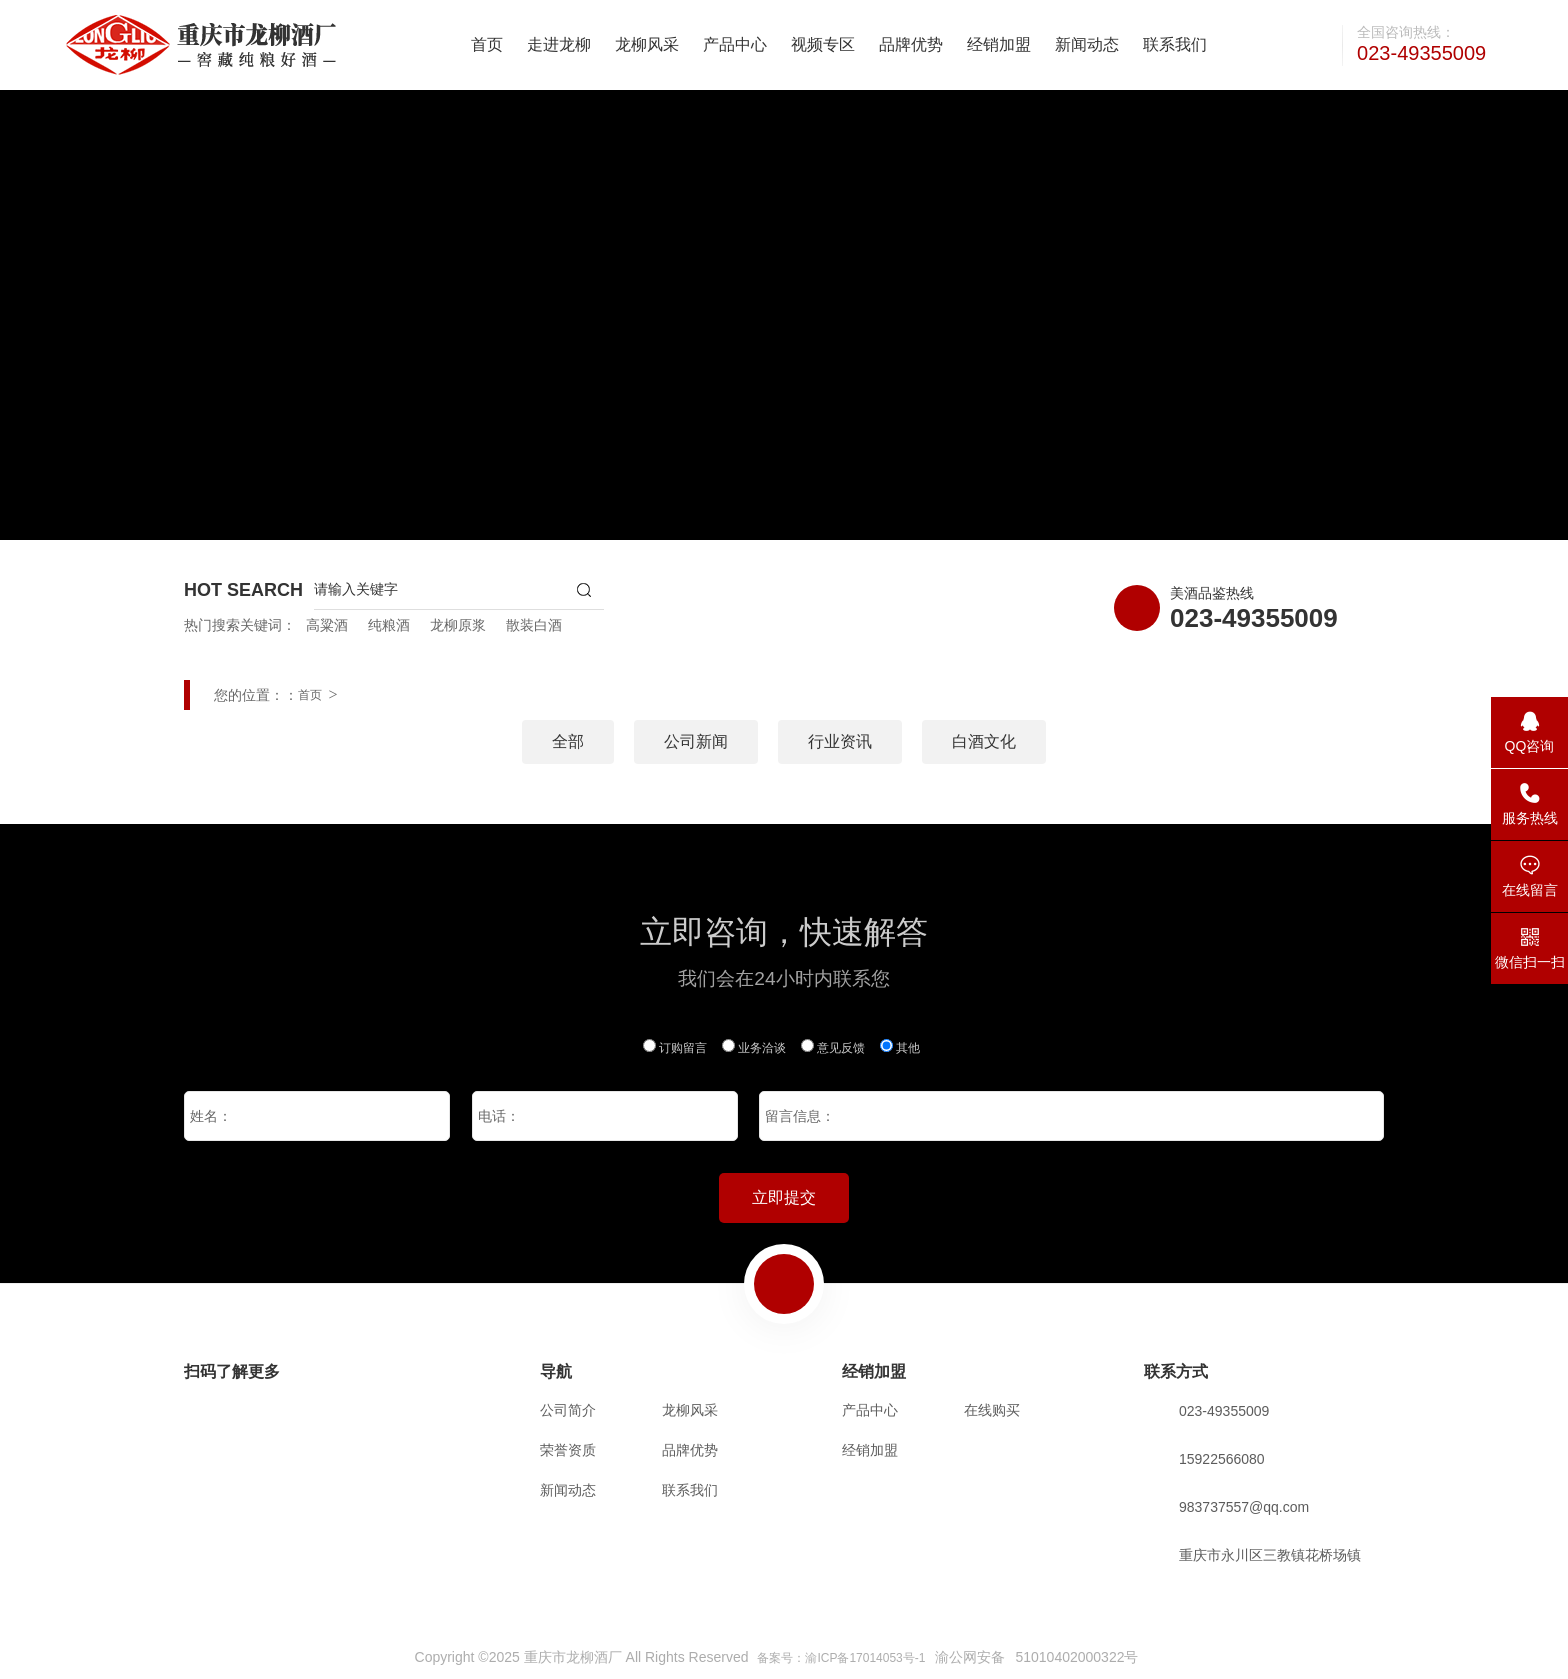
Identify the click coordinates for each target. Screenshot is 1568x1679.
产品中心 (735, 44)
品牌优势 (911, 44)
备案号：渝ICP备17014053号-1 (841, 1658)
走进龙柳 (559, 44)
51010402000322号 (1076, 1657)
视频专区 (823, 44)
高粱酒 (327, 625)
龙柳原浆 (458, 625)
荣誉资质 (568, 1450)
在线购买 (992, 1410)
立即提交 (784, 1197)
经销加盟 (999, 44)
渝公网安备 (970, 1657)
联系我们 (1175, 44)
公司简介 (568, 1410)
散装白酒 (534, 625)
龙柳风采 (647, 44)
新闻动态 (1087, 44)
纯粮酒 (389, 625)
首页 (487, 44)
